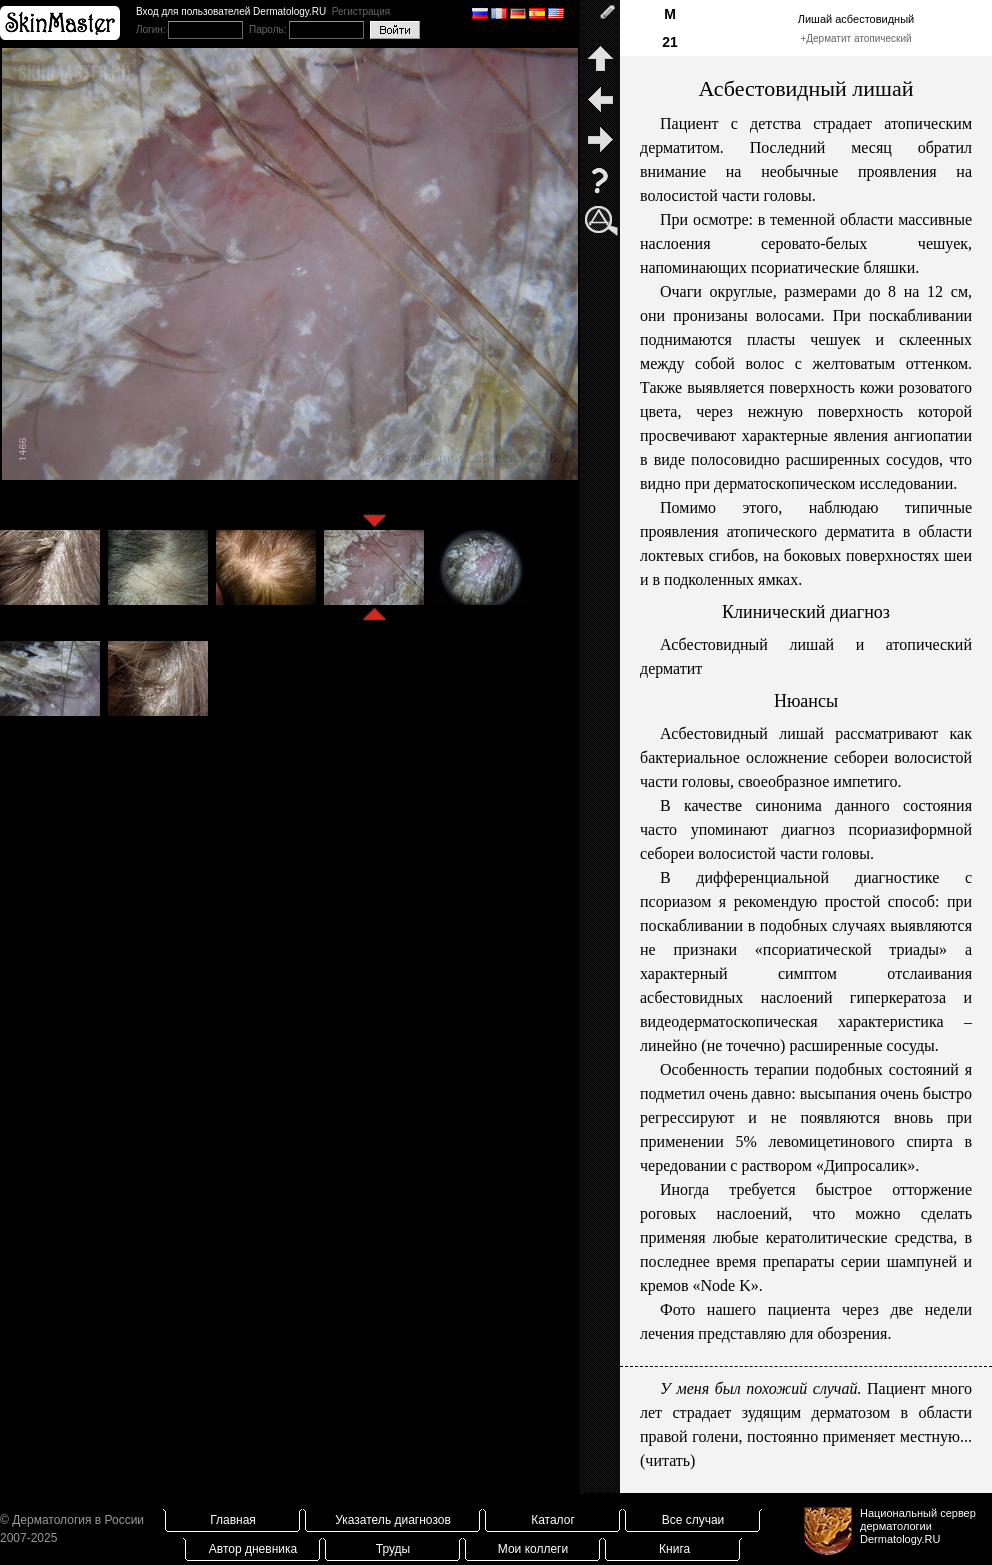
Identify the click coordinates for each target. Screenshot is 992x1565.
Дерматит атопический (858, 38)
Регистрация (361, 11)
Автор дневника (253, 1549)
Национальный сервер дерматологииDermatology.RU (918, 1526)
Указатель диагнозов (393, 1520)
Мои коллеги (533, 1549)
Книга (674, 1549)
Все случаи (693, 1520)
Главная (233, 1520)
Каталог (553, 1520)
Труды (393, 1549)
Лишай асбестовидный (856, 19)
